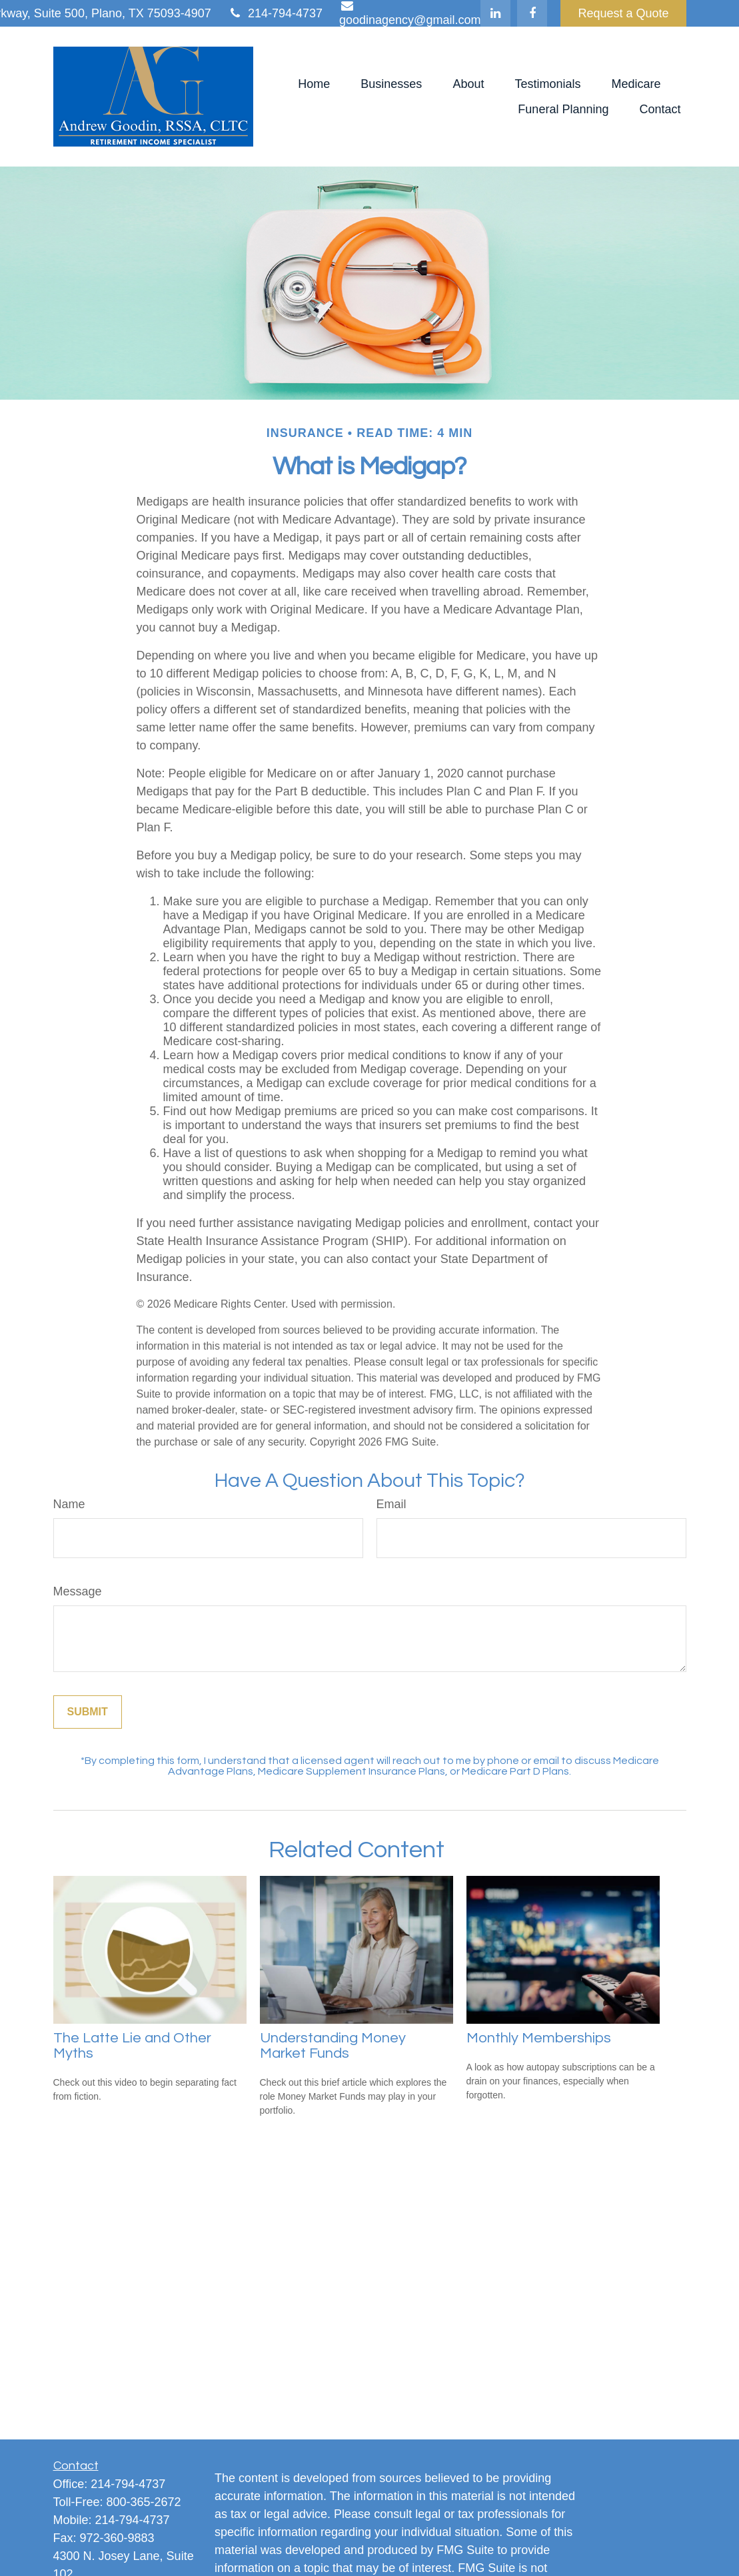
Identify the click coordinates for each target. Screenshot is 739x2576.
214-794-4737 (275, 13)
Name (69, 1504)
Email (391, 1504)
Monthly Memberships (538, 2038)
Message (77, 1591)
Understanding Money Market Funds (333, 2045)
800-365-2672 (144, 2502)
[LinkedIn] (495, 13)
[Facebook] (532, 13)
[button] (314, 84)
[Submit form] (87, 1712)
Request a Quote (623, 13)
